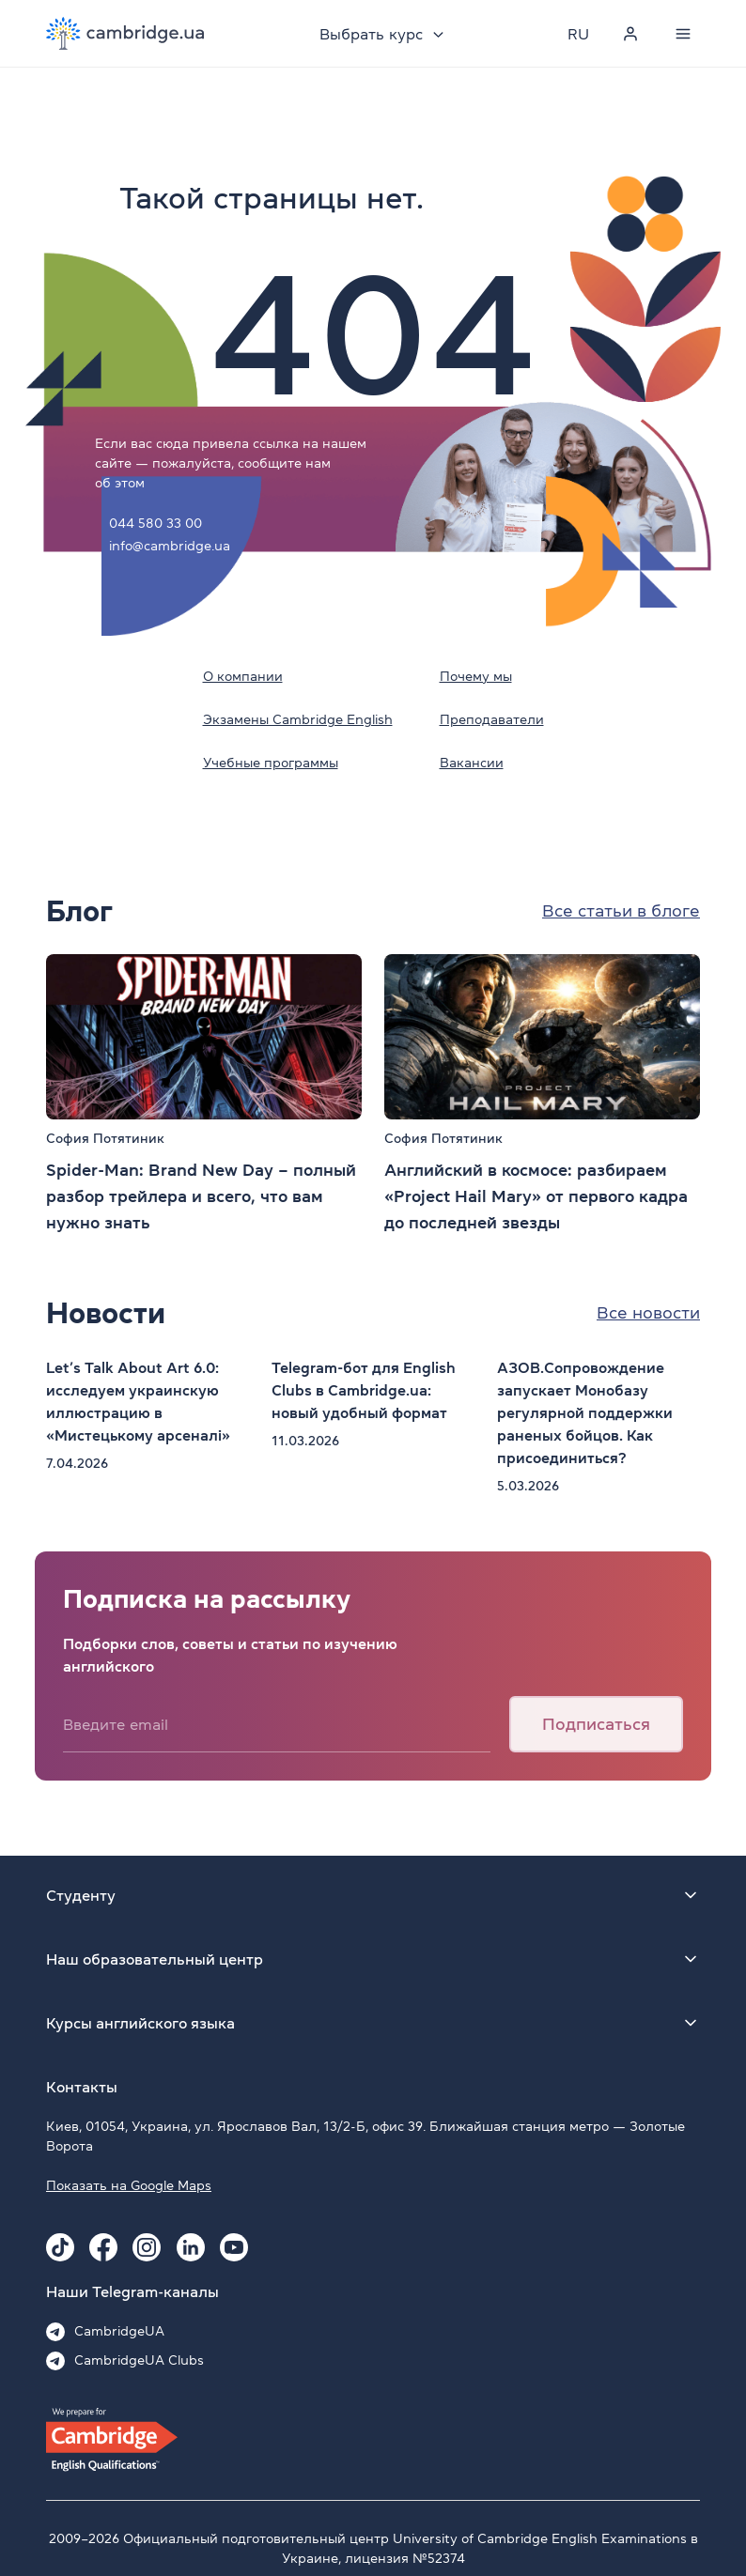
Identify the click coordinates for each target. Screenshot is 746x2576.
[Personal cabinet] (630, 34)
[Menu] (683, 34)
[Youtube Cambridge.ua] (234, 2247)
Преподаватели (492, 719)
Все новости (648, 1312)
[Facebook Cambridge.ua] (103, 2247)
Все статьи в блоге (621, 910)
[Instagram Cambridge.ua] (146, 2247)
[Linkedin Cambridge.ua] (191, 2247)
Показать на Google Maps (128, 2185)
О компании (243, 676)
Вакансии (472, 762)
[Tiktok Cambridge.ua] (60, 2247)
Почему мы (476, 676)
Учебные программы (270, 762)
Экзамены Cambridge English (298, 719)
